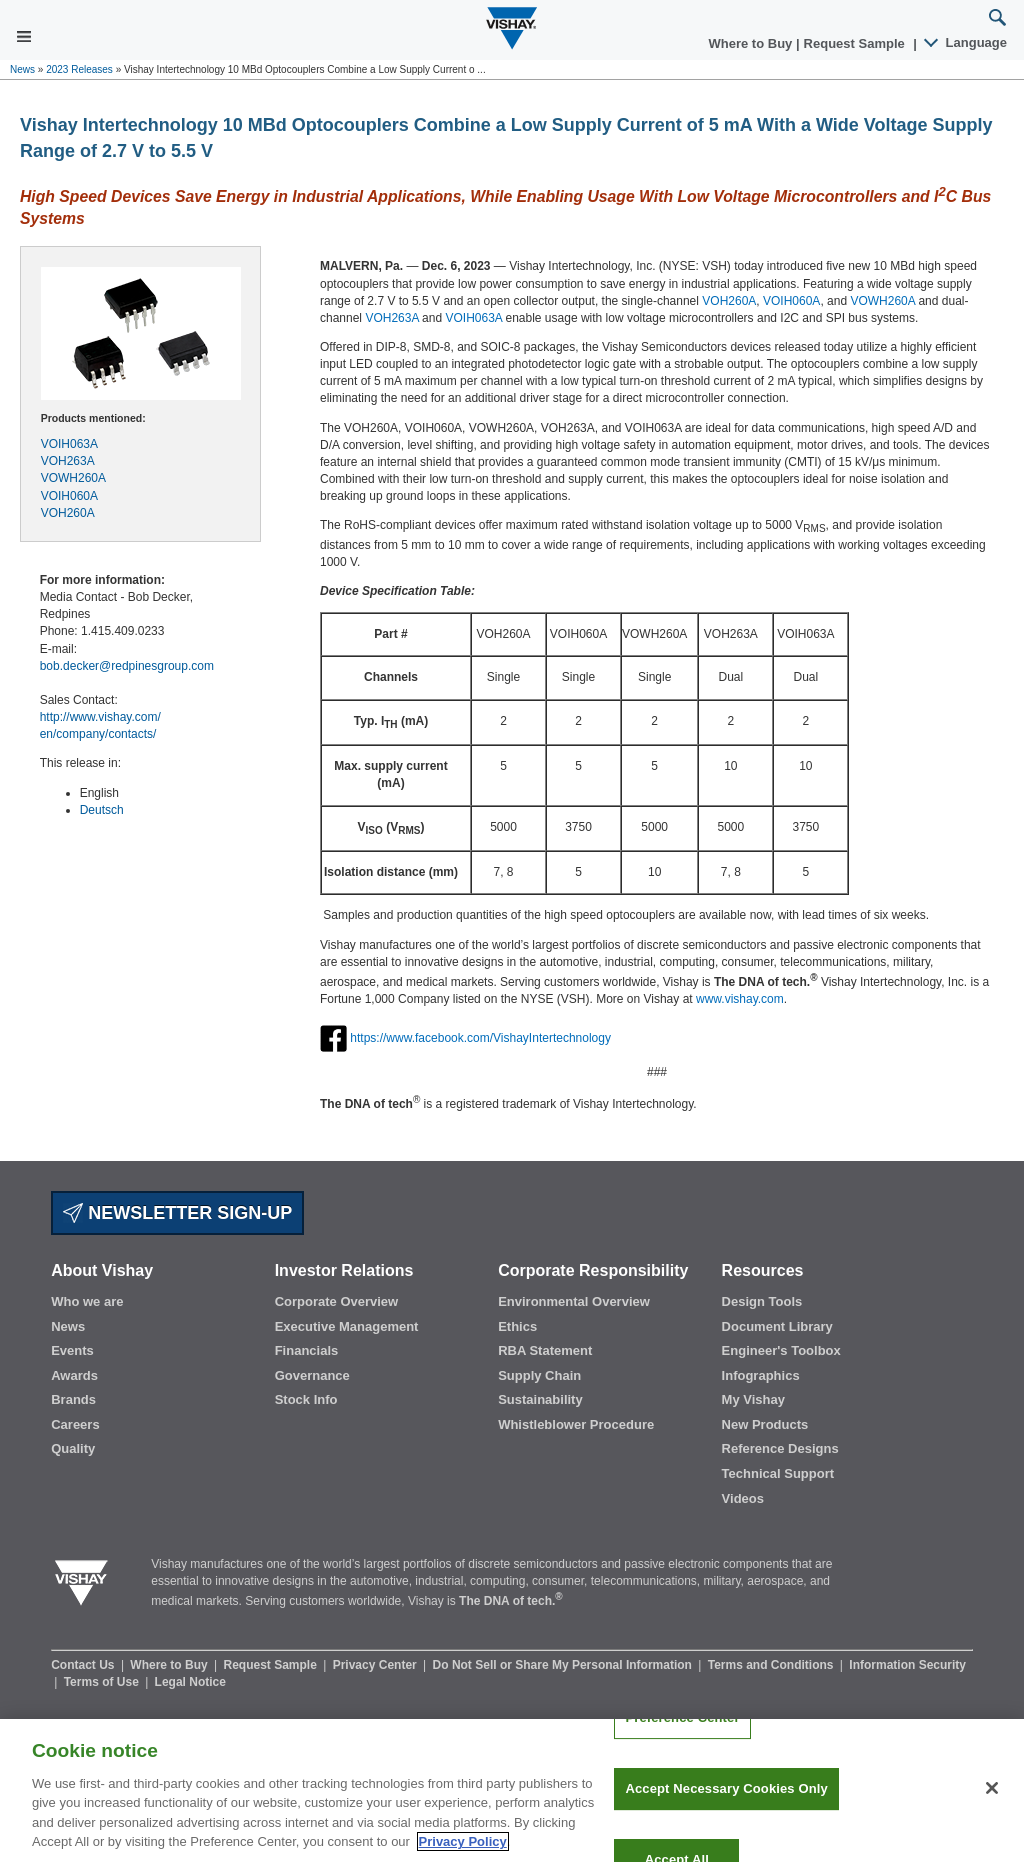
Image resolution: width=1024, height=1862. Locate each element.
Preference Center (682, 1729)
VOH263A (68, 461)
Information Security (907, 1665)
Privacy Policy (463, 1853)
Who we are (87, 1301)
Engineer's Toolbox (781, 1350)
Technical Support (778, 1473)
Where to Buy (752, 43)
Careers (75, 1424)
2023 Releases (79, 69)
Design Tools (762, 1301)
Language (966, 42)
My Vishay (753, 1399)
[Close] (992, 1800)
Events (72, 1350)
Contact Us (84, 1665)
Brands (73, 1399)
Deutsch (102, 810)
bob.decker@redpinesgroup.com (127, 666)
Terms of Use (103, 1682)
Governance (312, 1375)
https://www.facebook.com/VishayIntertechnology (480, 1038)
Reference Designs (780, 1448)
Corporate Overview (337, 1301)
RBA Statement (545, 1350)
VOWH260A (73, 478)
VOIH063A (69, 444)
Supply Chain (539, 1375)
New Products (765, 1424)
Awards (74, 1375)
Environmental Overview (574, 1301)
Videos (743, 1498)
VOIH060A (69, 496)
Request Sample (272, 1665)
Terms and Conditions (772, 1665)
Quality (73, 1448)
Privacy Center (376, 1665)
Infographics (761, 1375)
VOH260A (68, 513)
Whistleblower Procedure (576, 1424)
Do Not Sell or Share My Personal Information (564, 1665)
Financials (307, 1350)
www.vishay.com (740, 999)
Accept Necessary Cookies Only (726, 1800)
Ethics (517, 1326)
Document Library (777, 1326)
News (22, 69)
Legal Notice (190, 1682)
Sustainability (540, 1399)
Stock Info (306, 1399)
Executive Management (347, 1326)
